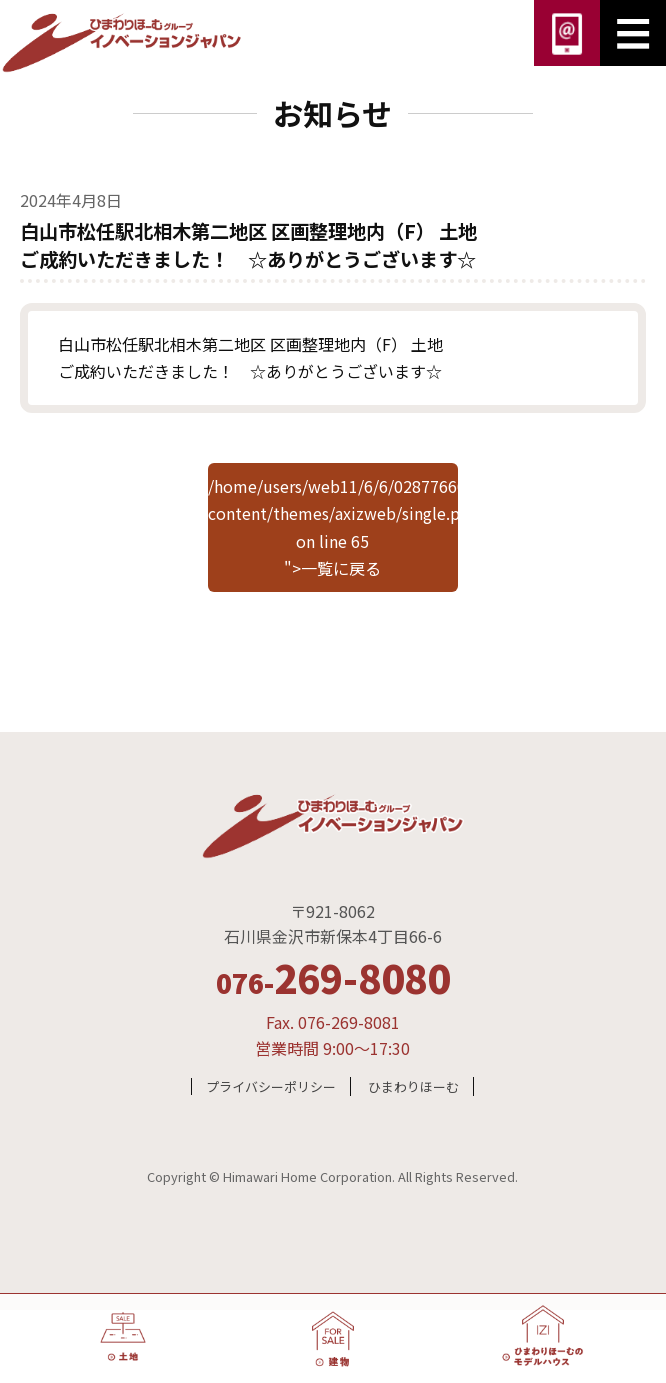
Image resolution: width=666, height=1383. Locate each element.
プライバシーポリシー (271, 1086)
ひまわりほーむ (413, 1086)
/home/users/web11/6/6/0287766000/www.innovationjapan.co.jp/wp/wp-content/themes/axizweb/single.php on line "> (333, 527)
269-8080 (333, 977)
